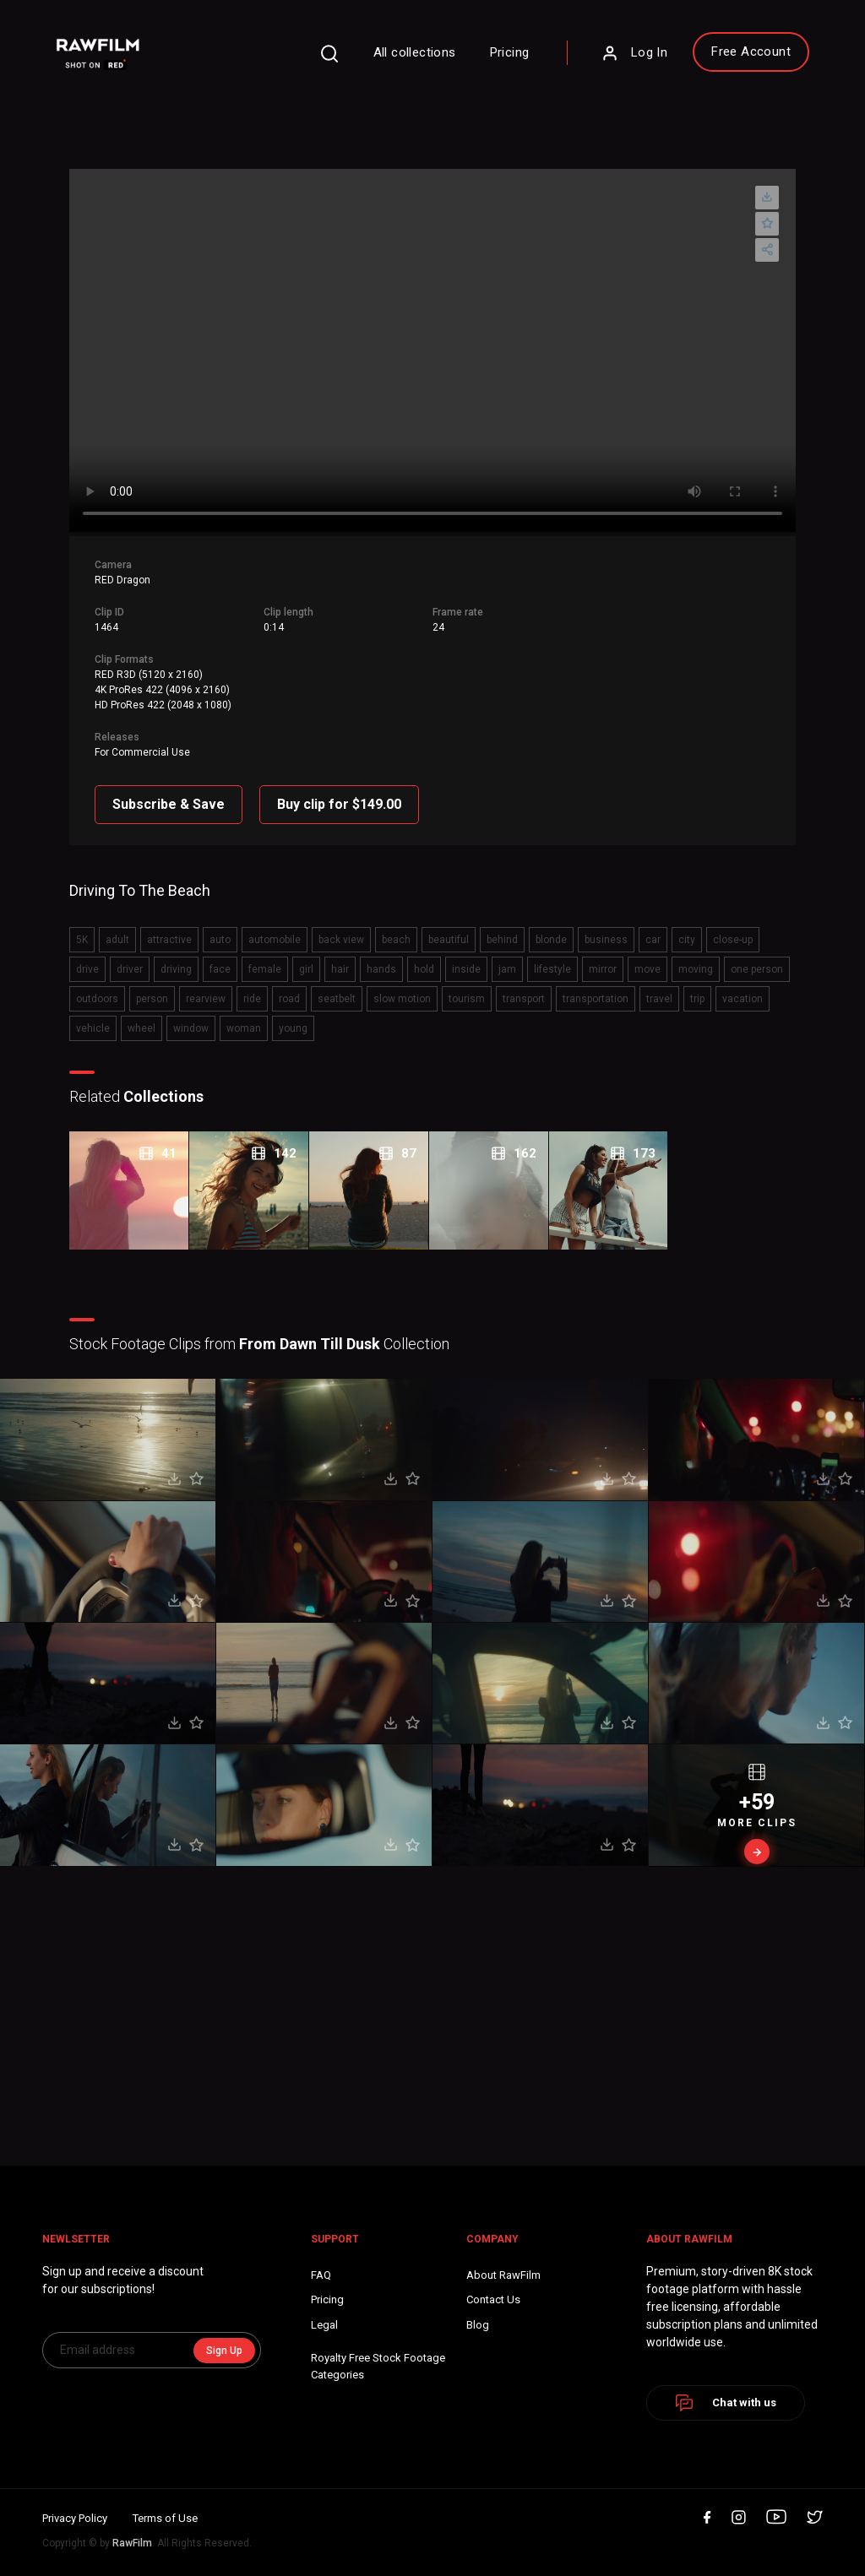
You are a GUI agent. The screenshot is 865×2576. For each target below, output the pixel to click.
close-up (733, 940)
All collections (414, 52)
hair (340, 969)
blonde (551, 940)
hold (424, 969)
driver (130, 969)
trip (697, 999)
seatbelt (337, 999)
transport (524, 999)
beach (396, 940)
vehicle (93, 1028)
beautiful (448, 940)
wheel (141, 1028)
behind (502, 940)
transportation (595, 999)
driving (176, 969)
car (653, 940)
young (293, 1028)
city (686, 940)
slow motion (402, 999)
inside (466, 969)
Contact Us (493, 2299)
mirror (603, 969)
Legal (324, 2324)
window (191, 1028)
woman (243, 1028)
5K (82, 940)
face (220, 969)
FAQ (321, 2275)
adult (117, 940)
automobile (274, 940)
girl (306, 969)
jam (507, 969)
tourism (467, 999)
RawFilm (132, 2543)
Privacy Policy (74, 2518)
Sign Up (224, 2350)
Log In (634, 53)
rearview (206, 999)
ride (252, 999)
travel (659, 999)
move (647, 969)
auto (220, 940)
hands (381, 969)
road (289, 999)
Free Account (751, 51)
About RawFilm (503, 2275)
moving (695, 969)
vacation (742, 999)
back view (341, 940)
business (606, 940)
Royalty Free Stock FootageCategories (378, 2366)
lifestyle (552, 969)
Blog (477, 2324)
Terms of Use (165, 2518)
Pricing (510, 52)
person (152, 999)
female (264, 969)
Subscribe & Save (168, 804)
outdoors (97, 999)
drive (87, 969)
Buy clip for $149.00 (339, 804)
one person (757, 969)
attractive (169, 940)
